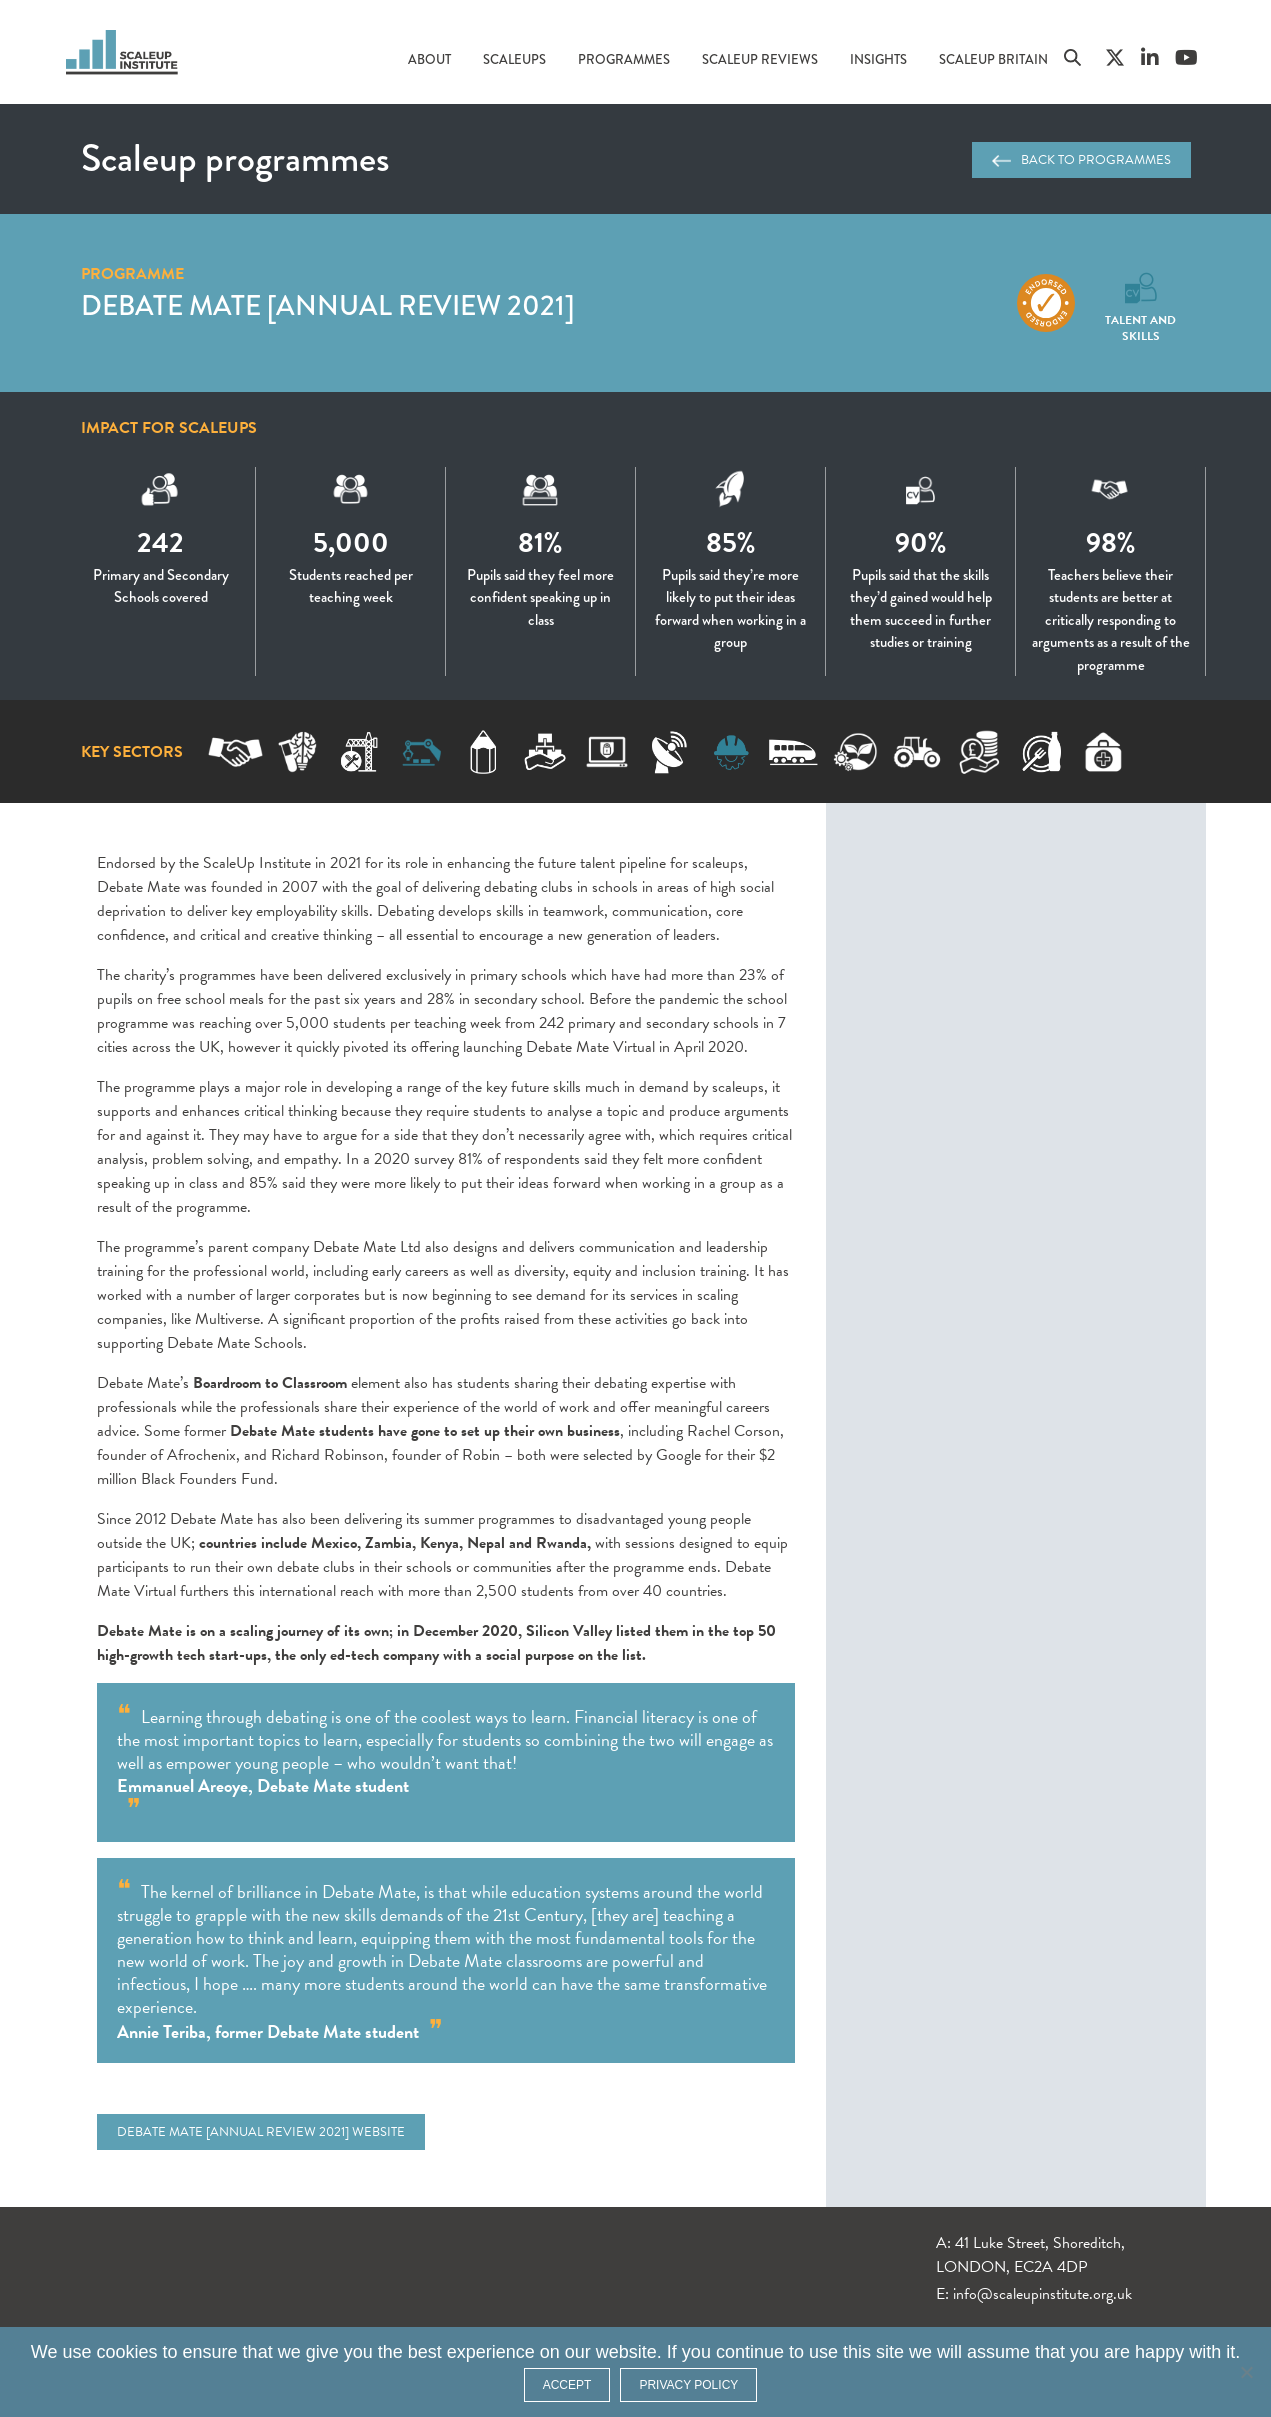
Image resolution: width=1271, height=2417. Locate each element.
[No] (1246, 2372)
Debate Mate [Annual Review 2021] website (261, 2132)
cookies (127, 2352)
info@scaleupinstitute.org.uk (1042, 2294)
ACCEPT (567, 2385)
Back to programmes (1081, 160)
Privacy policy (688, 2385)
